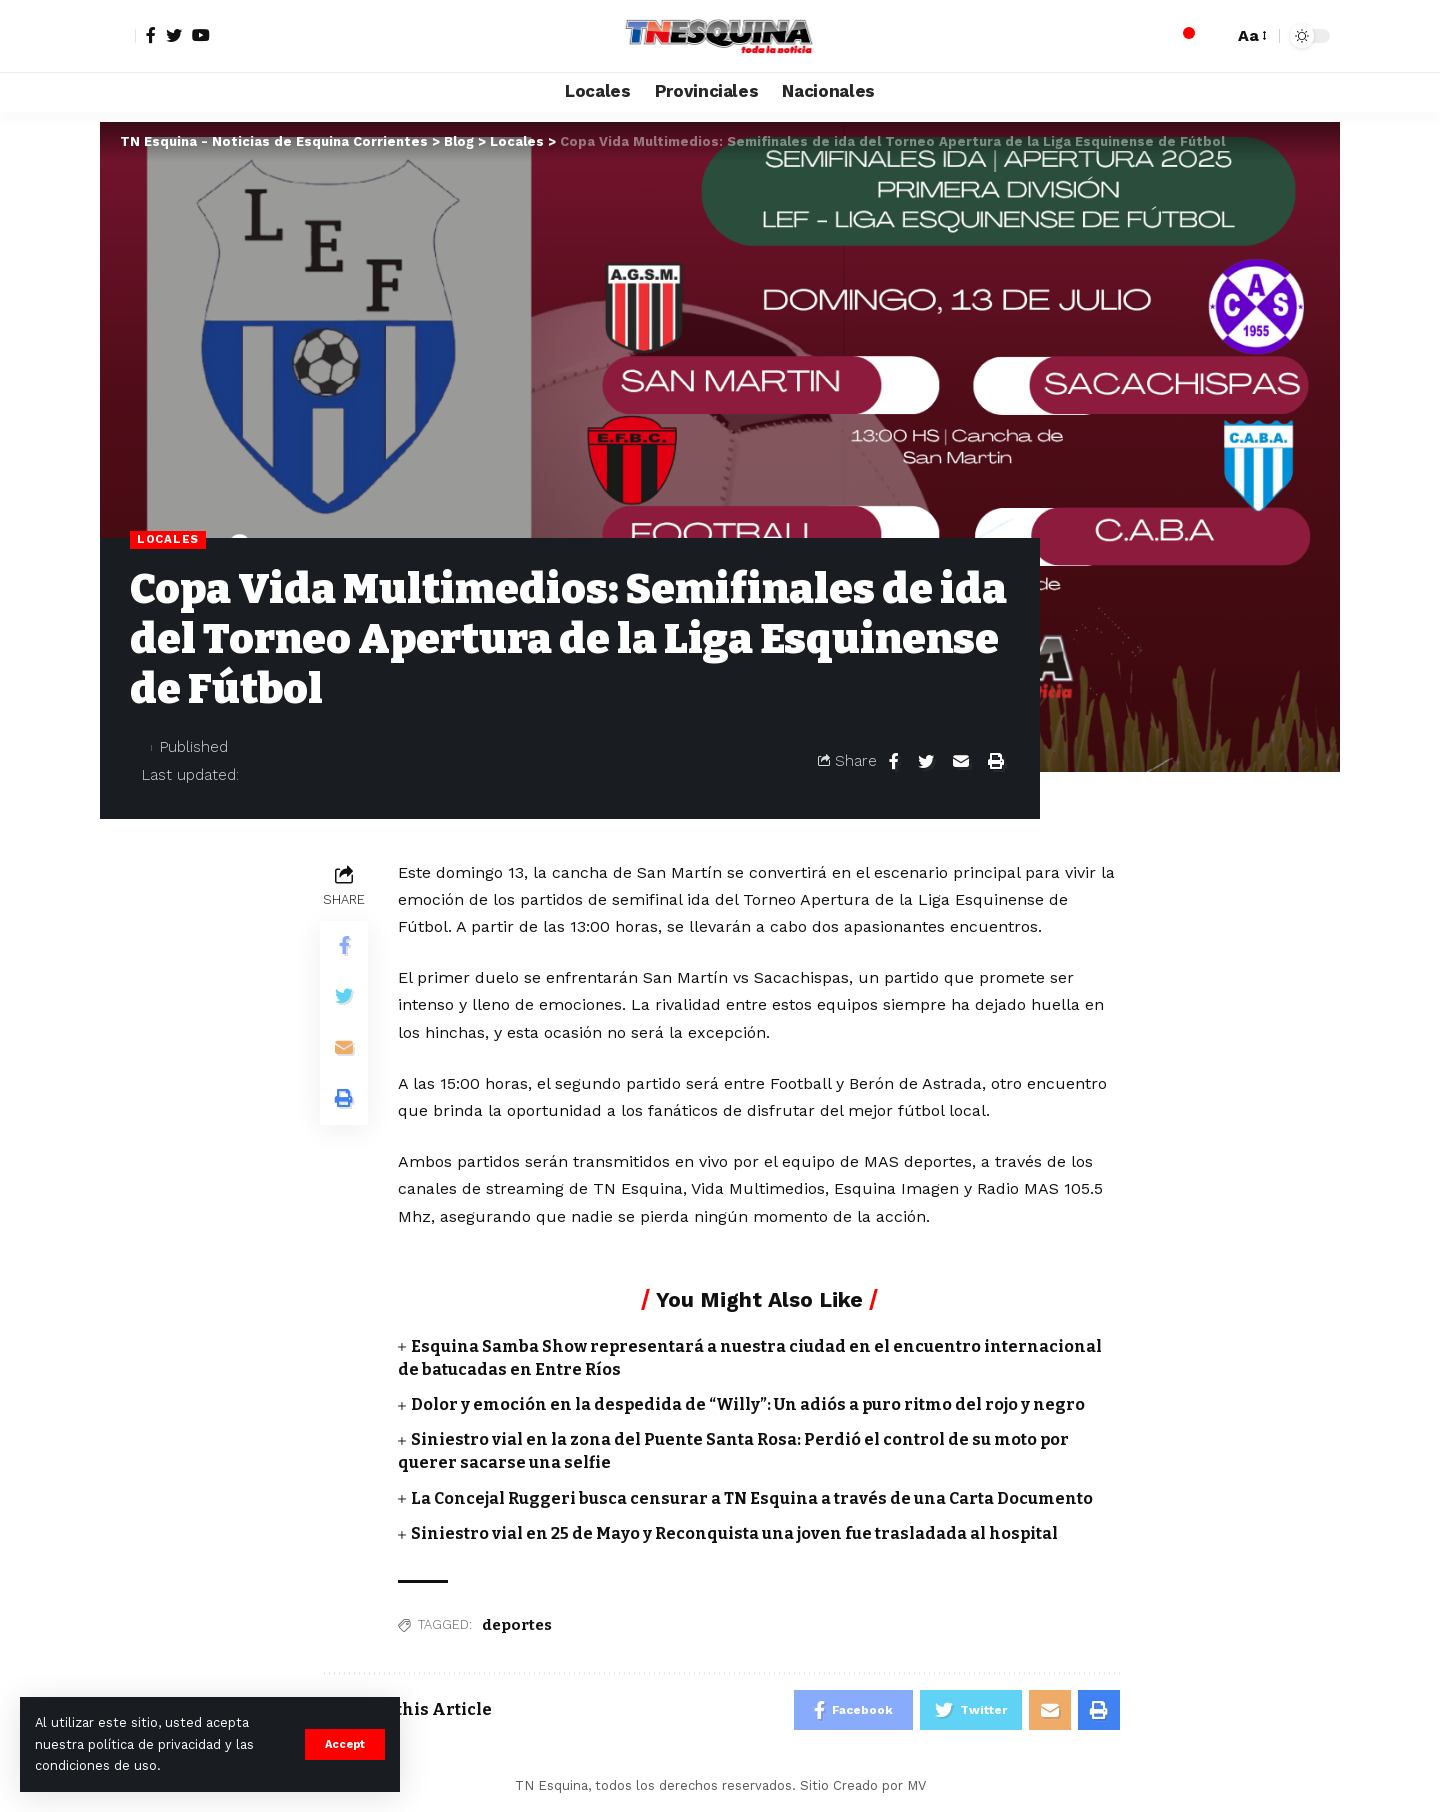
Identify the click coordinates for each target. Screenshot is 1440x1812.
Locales (168, 539)
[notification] (1183, 36)
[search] (1213, 36)
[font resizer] (1251, 35)
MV (916, 1785)
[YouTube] (201, 35)
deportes (517, 1625)
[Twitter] (174, 35)
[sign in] (118, 36)
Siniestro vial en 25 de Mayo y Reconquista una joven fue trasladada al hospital (734, 1533)
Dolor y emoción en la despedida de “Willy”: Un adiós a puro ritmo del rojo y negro (748, 1404)
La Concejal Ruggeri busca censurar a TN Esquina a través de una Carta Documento (752, 1498)
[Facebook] (151, 35)
